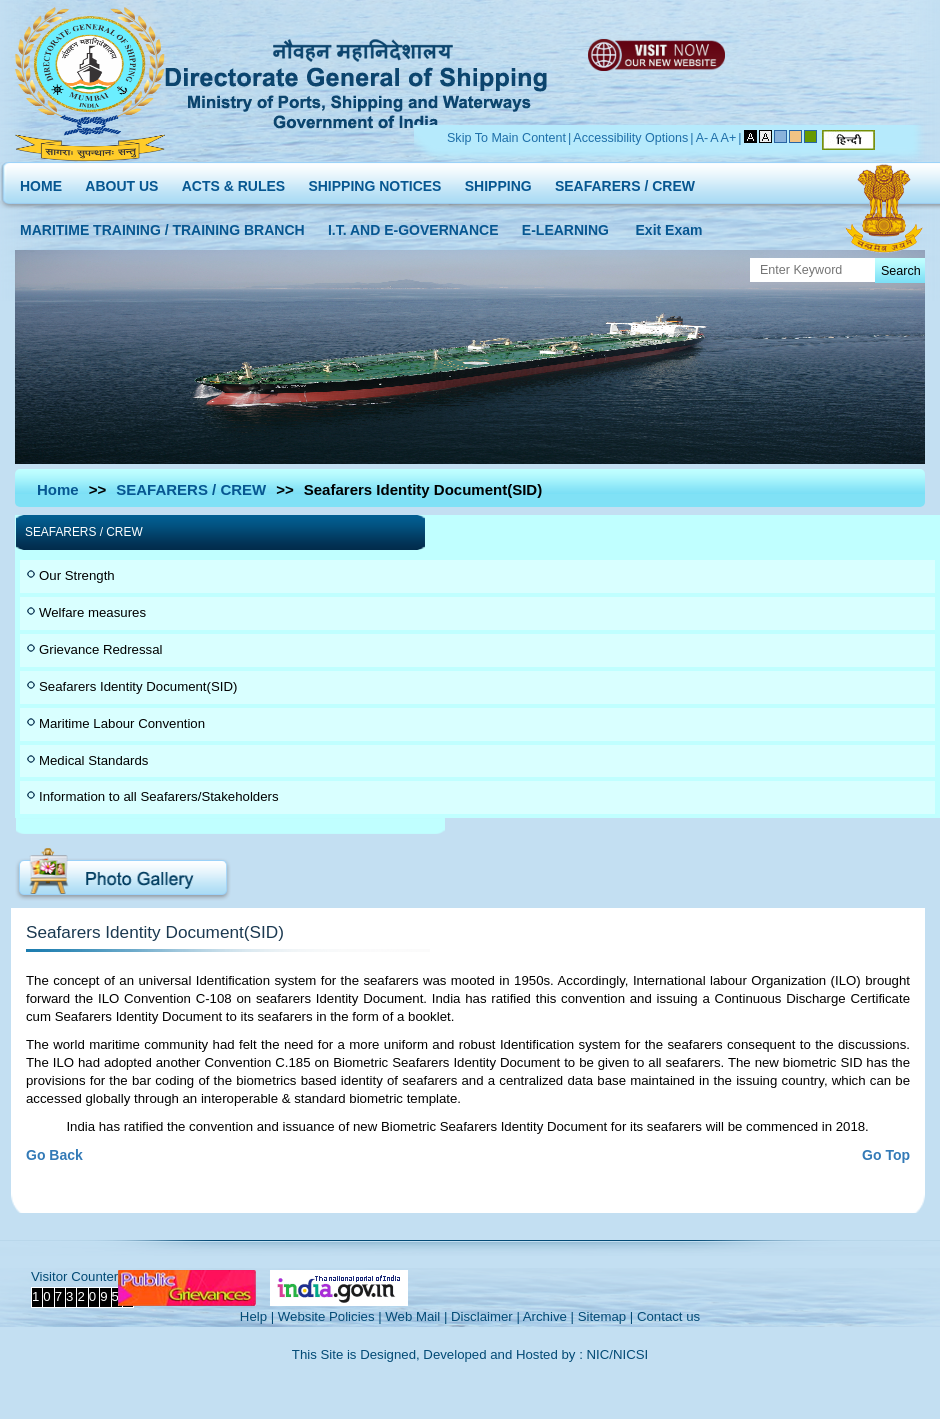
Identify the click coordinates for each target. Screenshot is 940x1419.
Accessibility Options (630, 138)
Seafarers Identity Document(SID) (138, 686)
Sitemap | (606, 1316)
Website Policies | (330, 1316)
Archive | (548, 1316)
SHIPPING (498, 181)
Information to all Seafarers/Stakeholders (159, 796)
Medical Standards (93, 760)
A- (702, 138)
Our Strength (77, 575)
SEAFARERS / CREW (625, 181)
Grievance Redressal (100, 649)
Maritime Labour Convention (122, 723)
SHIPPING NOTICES (374, 181)
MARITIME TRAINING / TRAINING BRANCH (162, 225)
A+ (729, 138)
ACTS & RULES (233, 181)
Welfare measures (92, 612)
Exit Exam (669, 225)
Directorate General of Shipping (357, 81)
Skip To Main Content (506, 138)
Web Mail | (416, 1316)
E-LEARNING (565, 225)
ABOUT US (121, 181)
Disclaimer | (485, 1316)
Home (58, 489)
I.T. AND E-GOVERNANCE (413, 225)
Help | (257, 1316)
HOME (41, 181)
